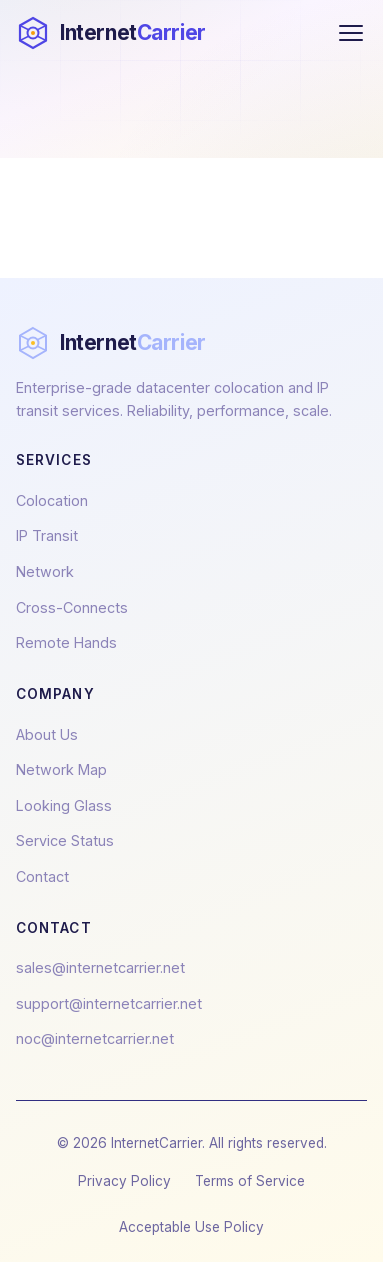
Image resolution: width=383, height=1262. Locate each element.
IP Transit (47, 535)
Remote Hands (66, 642)
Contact (42, 876)
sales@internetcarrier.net (100, 967)
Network (45, 571)
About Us (47, 734)
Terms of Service (250, 1181)
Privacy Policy (124, 1181)
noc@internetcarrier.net (95, 1038)
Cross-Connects (72, 607)
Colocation (52, 500)
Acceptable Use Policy (191, 1227)
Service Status (65, 840)
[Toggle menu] (351, 33)
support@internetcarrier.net (109, 1003)
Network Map (61, 769)
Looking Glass (64, 805)
